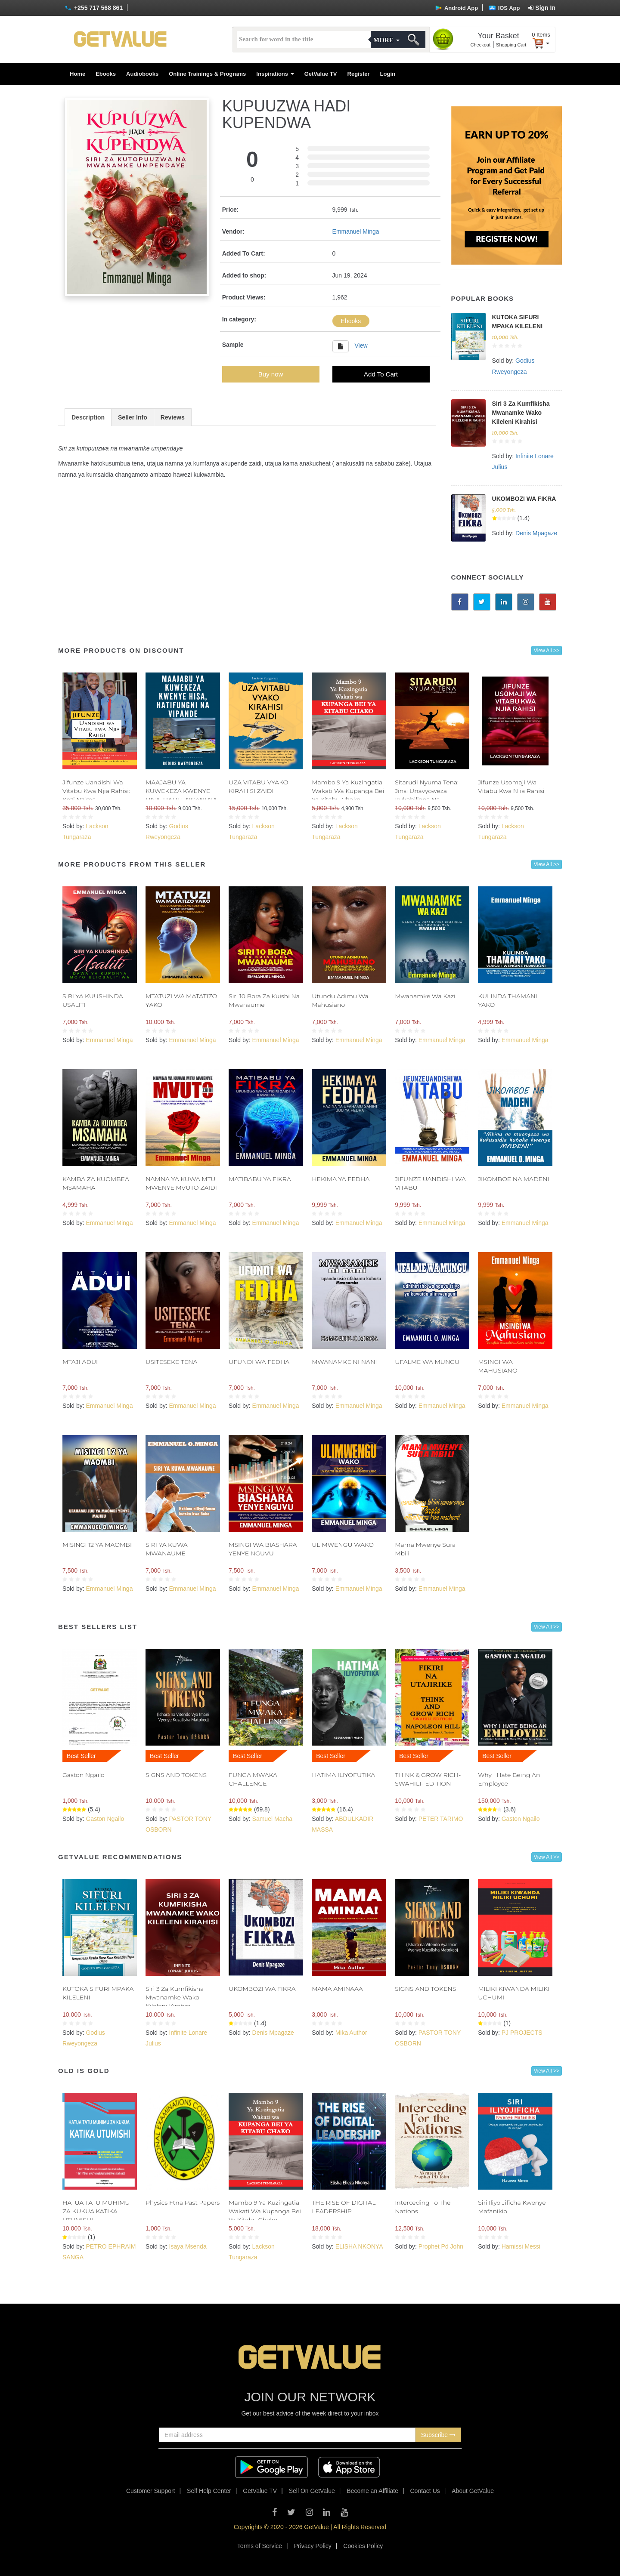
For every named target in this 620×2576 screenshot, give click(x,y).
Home (77, 74)
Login (387, 74)
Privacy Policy (313, 2545)
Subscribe (438, 2434)
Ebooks (106, 74)
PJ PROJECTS (522, 2032)
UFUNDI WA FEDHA (259, 1362)
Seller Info (132, 417)
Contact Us (425, 2490)
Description (88, 417)
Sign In (541, 7)
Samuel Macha (272, 1818)
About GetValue (473, 2490)
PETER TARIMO (440, 1818)
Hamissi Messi (521, 2246)
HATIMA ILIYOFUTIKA (343, 1775)
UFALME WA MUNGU (427, 1362)
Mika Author (351, 2032)
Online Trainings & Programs (207, 74)
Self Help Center (209, 2490)
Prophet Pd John (440, 2246)
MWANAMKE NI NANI (344, 1362)
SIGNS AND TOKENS (176, 1775)
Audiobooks (142, 74)
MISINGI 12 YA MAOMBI (97, 1545)
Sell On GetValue (312, 2490)
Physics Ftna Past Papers (183, 2202)
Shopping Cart (511, 44)
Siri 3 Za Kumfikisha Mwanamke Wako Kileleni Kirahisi (521, 412)
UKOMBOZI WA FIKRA (524, 498)
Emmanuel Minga (355, 231)
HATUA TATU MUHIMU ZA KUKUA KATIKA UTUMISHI (96, 2211)
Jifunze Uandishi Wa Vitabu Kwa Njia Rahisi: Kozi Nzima (96, 790)
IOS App (504, 8)
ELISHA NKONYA (359, 2246)
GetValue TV (320, 74)
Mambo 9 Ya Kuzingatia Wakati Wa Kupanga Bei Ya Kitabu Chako (348, 790)
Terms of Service (259, 2545)
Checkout (480, 44)
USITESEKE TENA (171, 1362)
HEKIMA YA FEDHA (340, 1179)
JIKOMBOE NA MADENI (513, 1179)
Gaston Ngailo (83, 1775)
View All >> (546, 651)
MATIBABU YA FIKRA (260, 1179)
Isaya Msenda (188, 2246)
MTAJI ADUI (80, 1362)
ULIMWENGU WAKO (343, 1545)
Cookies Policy (363, 2545)
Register (358, 74)
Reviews (173, 417)
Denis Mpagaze (536, 533)
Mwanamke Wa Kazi (425, 996)
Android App (456, 8)
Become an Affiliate (372, 2490)
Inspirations (275, 74)
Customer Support (150, 2490)
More (386, 40)
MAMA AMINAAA (337, 1989)
